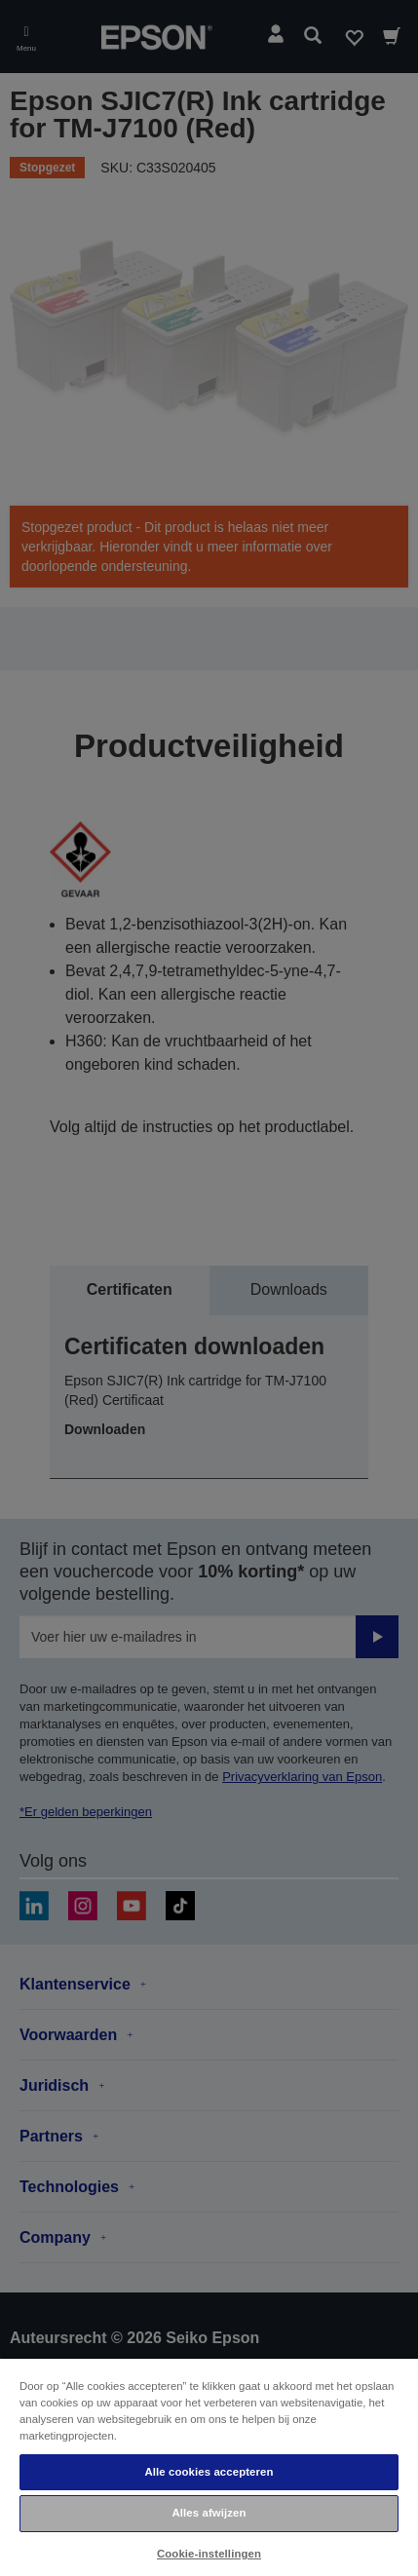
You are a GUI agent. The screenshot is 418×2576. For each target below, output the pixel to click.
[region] (209, 2466)
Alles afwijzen (208, 2513)
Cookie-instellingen (209, 2553)
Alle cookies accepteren (208, 2472)
